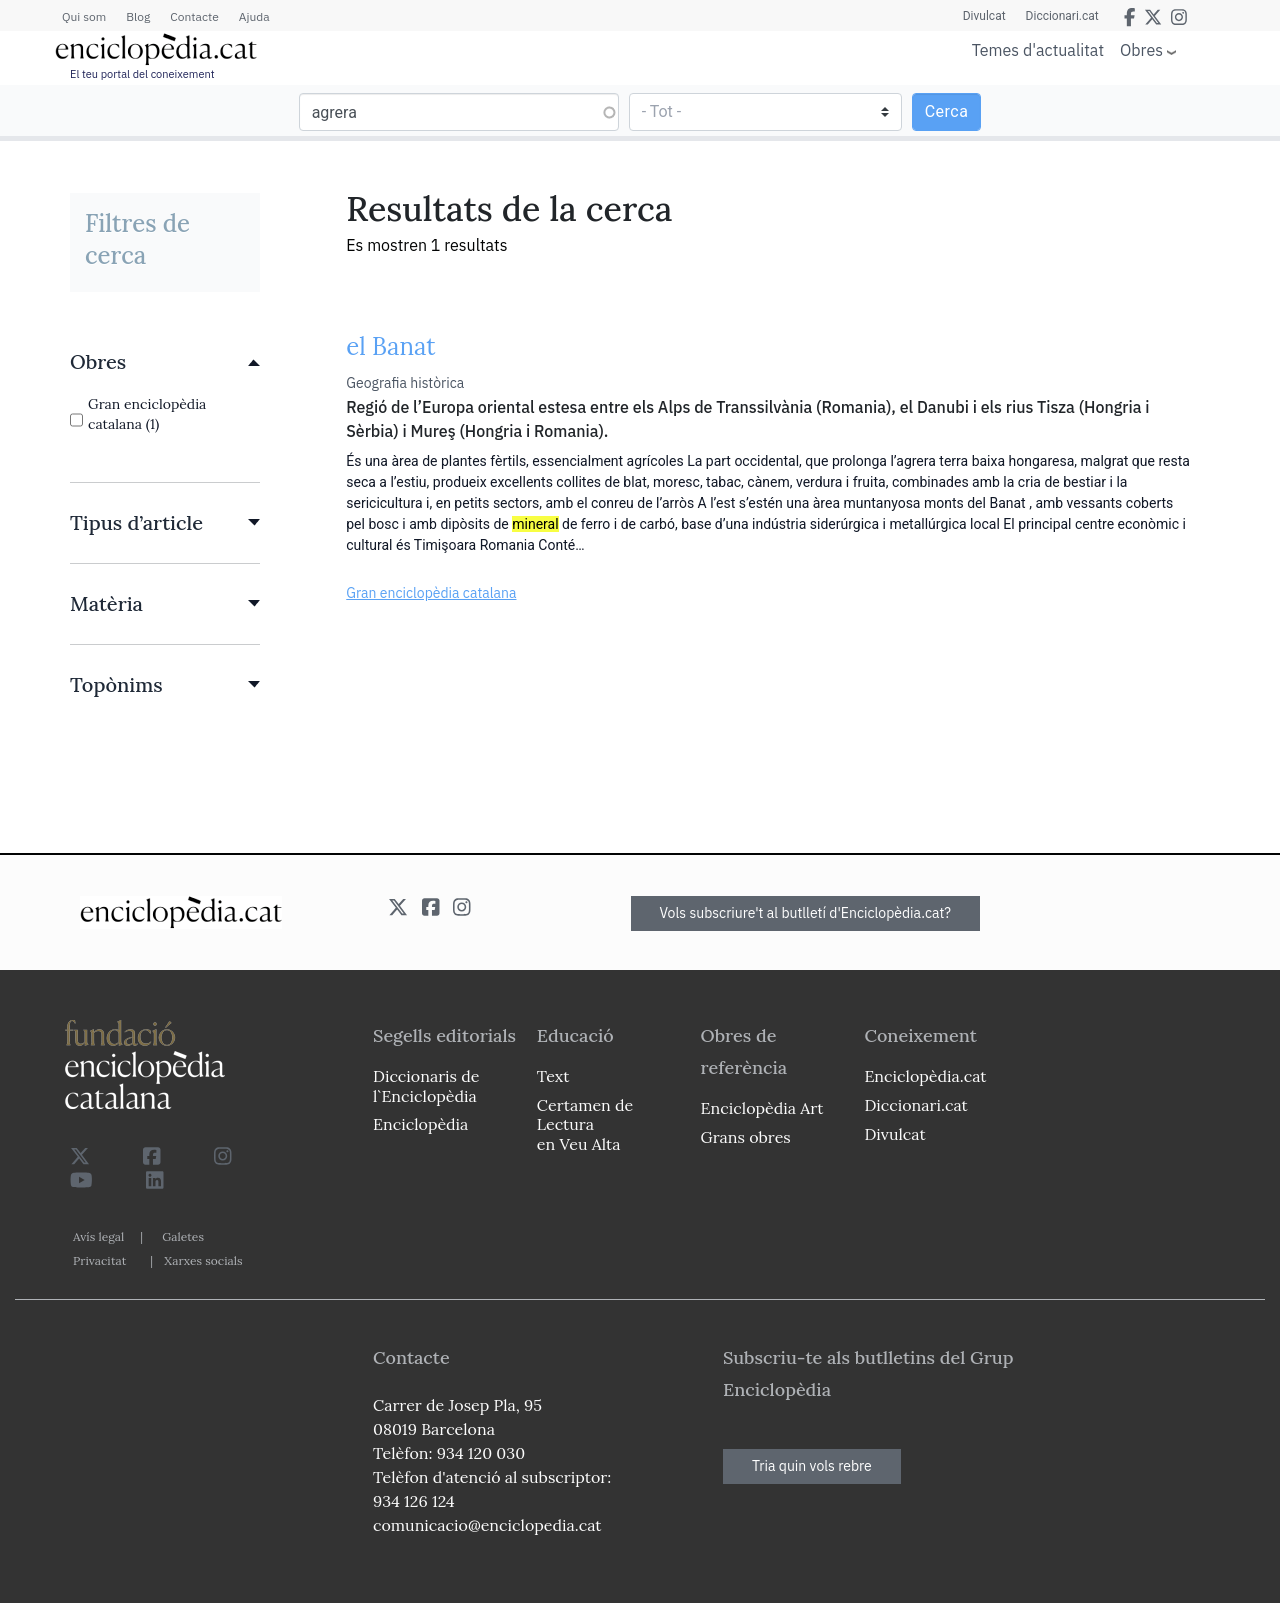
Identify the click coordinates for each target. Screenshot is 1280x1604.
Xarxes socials (203, 1260)
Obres (1141, 49)
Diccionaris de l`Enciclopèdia (426, 1085)
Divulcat (984, 16)
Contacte (194, 16)
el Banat (390, 346)
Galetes (183, 1236)
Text (553, 1076)
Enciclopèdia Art (762, 1108)
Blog (138, 16)
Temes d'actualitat (1038, 50)
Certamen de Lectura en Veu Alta (585, 1124)
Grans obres (746, 1137)
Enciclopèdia (420, 1124)
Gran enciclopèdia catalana (431, 593)
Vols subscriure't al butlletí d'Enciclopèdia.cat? (806, 913)
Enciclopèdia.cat (925, 1076)
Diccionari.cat (1062, 16)
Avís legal (98, 1236)
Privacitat (99, 1260)
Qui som (84, 16)
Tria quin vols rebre (812, 1466)
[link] (165, 362)
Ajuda (254, 16)
